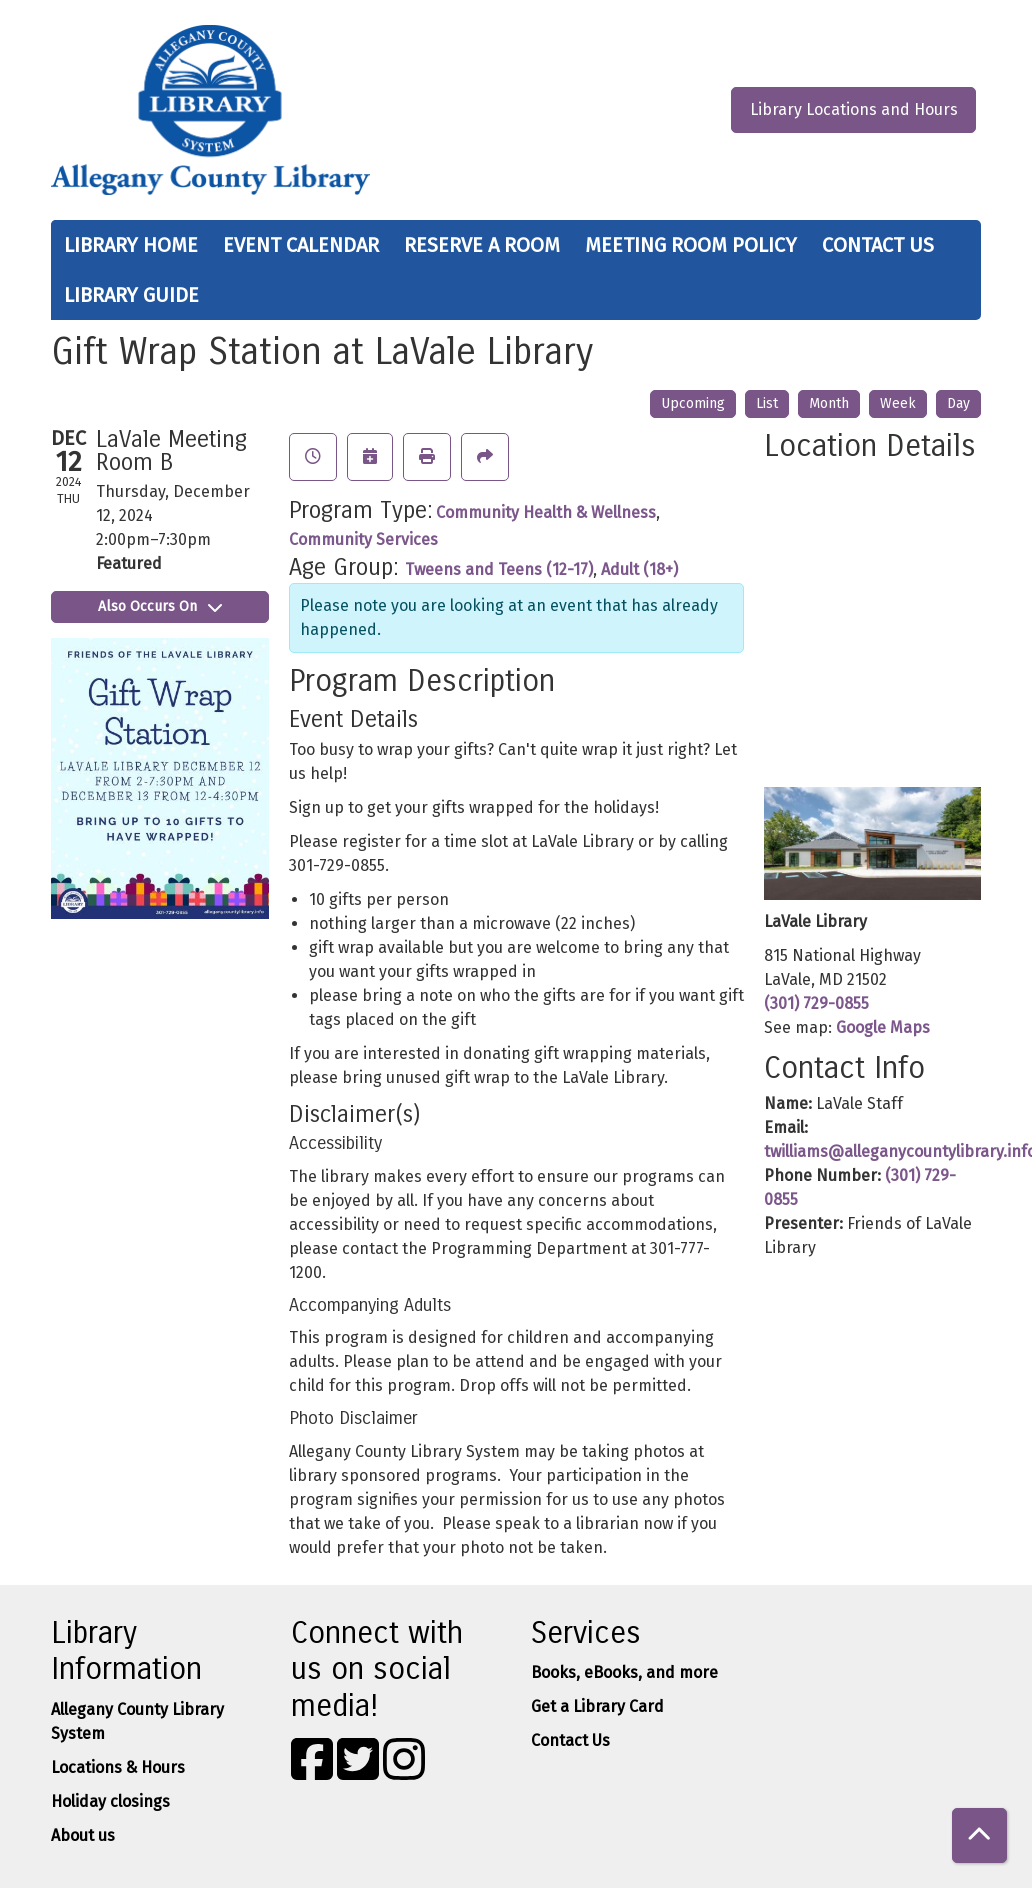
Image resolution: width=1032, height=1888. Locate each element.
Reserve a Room (482, 245)
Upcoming (693, 403)
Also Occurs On (160, 606)
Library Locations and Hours (854, 109)
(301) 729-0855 (816, 1003)
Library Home (131, 245)
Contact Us (878, 245)
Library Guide (131, 295)
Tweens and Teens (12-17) (499, 569)
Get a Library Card (597, 1706)
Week (898, 403)
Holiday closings (110, 1801)
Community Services (363, 539)
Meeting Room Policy (691, 245)
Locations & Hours (118, 1767)
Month (829, 403)
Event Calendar (301, 245)
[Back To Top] (979, 1835)
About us (83, 1835)
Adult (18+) (639, 569)
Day (958, 403)
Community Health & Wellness (546, 512)
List (767, 403)
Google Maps (883, 1027)
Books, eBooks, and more (624, 1672)
